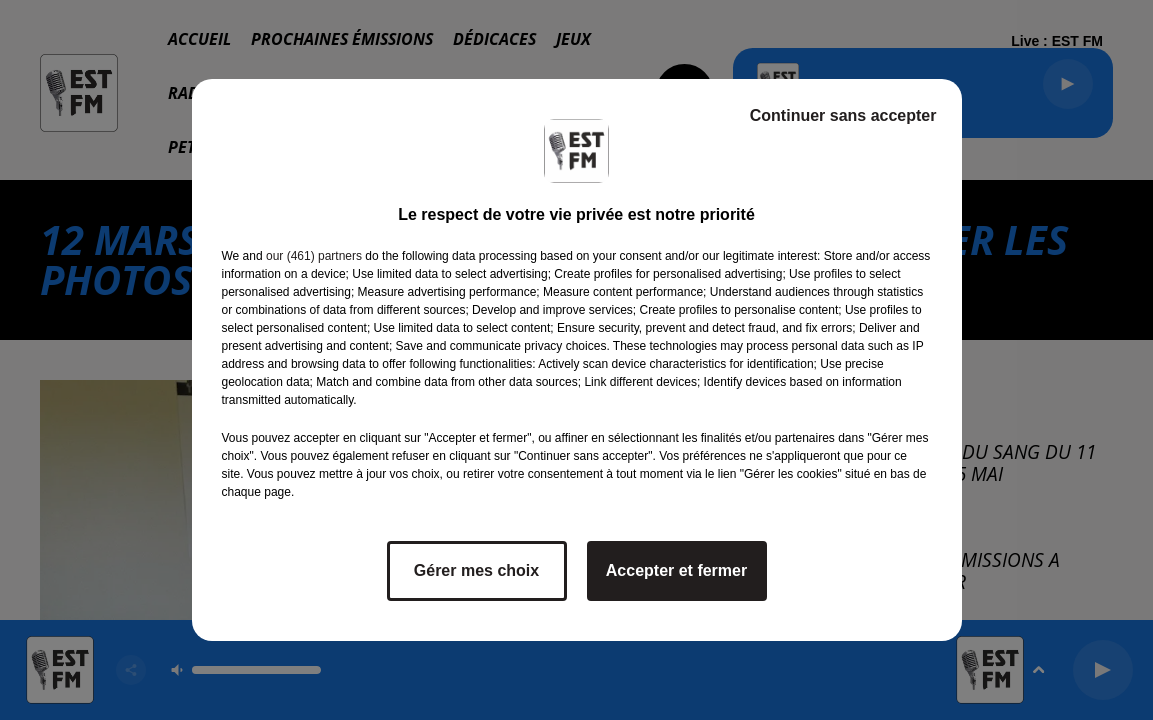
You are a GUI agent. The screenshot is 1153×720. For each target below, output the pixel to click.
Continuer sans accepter (843, 115)
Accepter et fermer (676, 570)
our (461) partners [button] (314, 256)
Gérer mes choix (476, 570)
